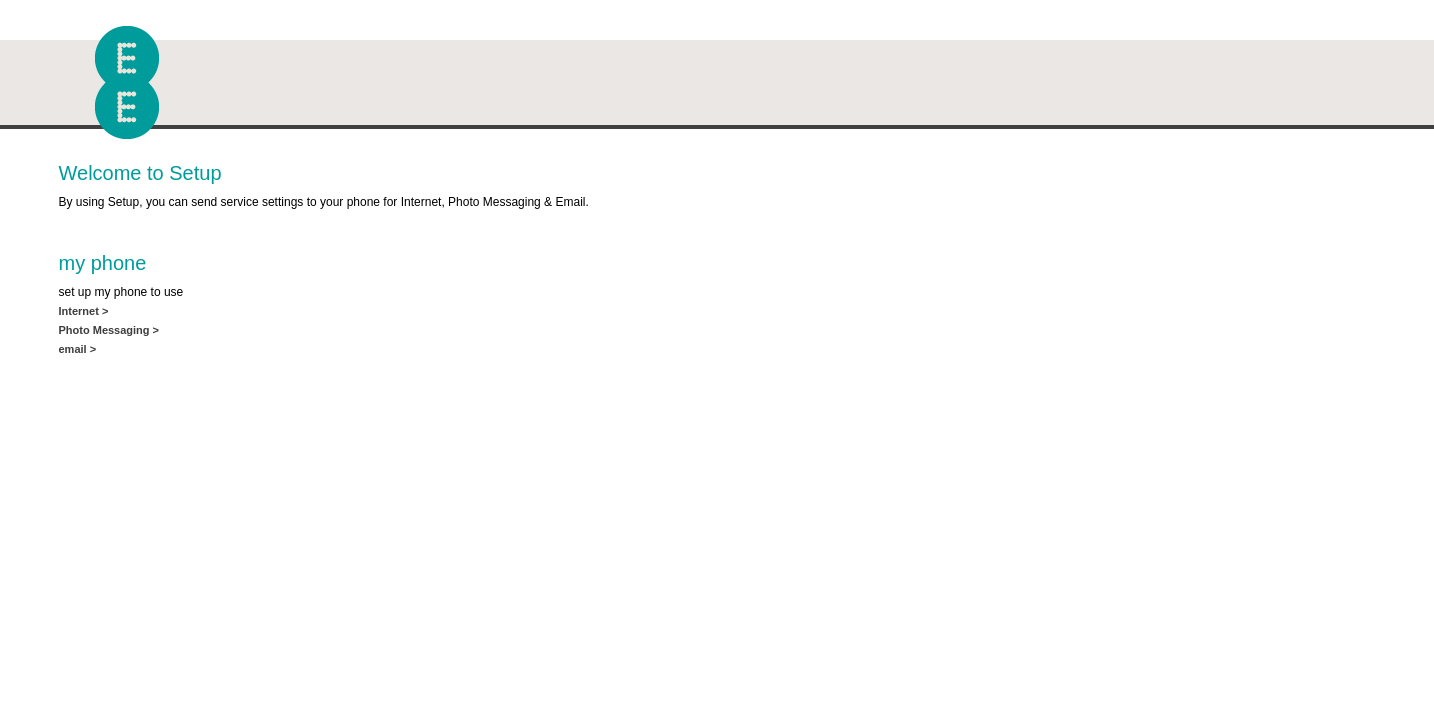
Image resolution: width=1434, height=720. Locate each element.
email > (78, 349)
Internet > (84, 311)
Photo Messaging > (109, 330)
